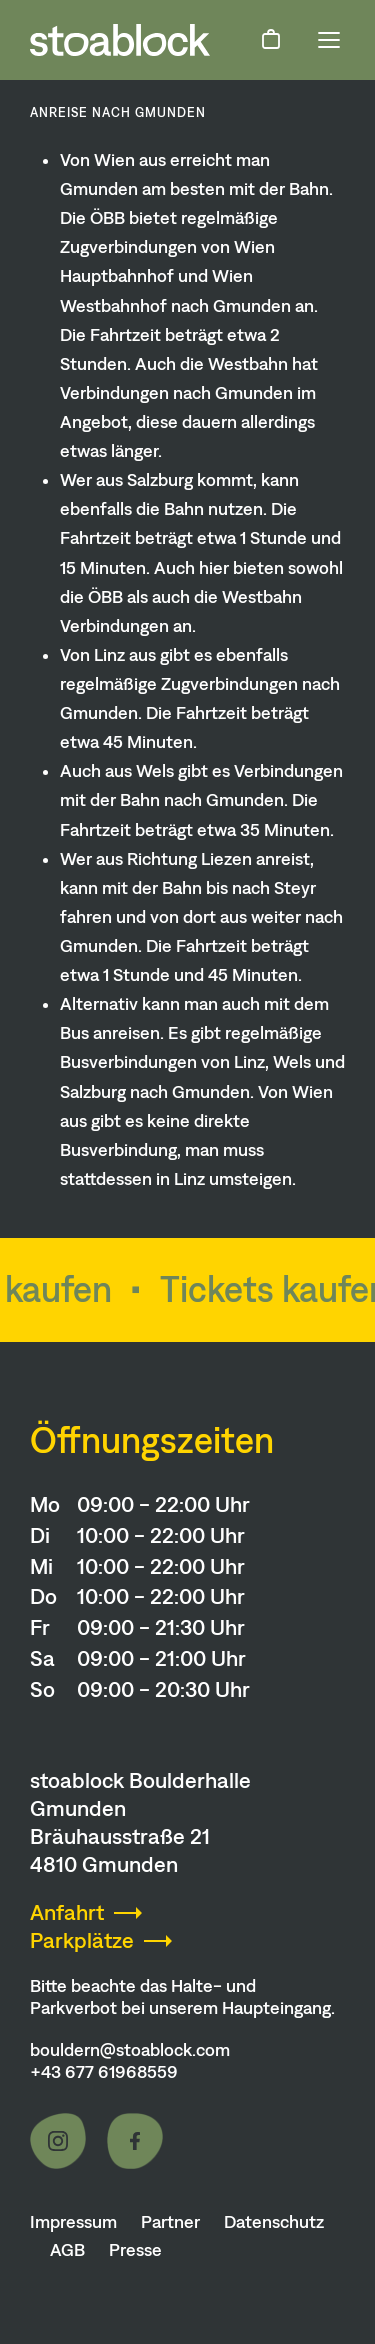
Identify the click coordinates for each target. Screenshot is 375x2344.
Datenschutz (274, 2222)
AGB (67, 2250)
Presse (135, 2250)
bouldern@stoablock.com (130, 2050)
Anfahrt (67, 1912)
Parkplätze (82, 1940)
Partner (170, 2222)
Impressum (73, 2222)
